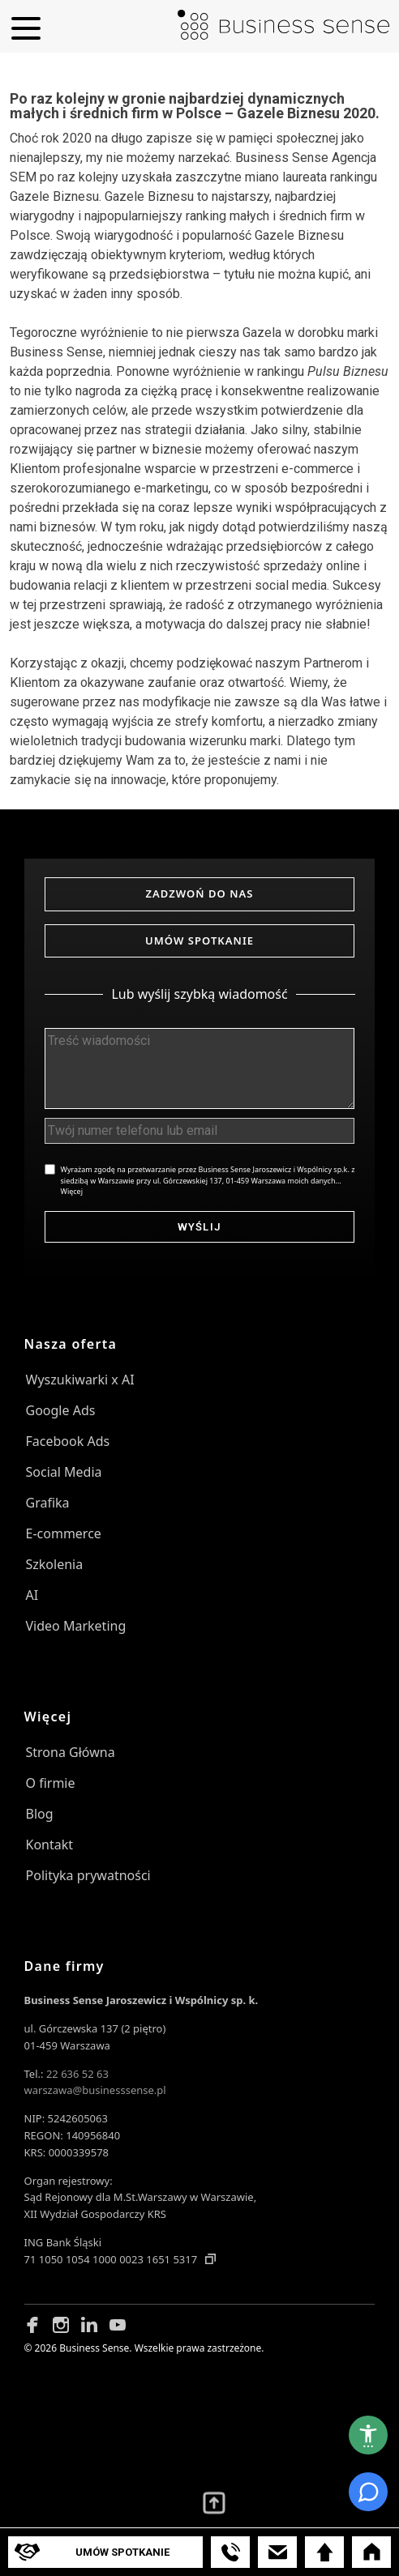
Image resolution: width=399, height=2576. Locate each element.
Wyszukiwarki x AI (80, 1379)
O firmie (50, 1783)
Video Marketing (76, 1626)
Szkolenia (55, 1564)
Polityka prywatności (88, 1875)
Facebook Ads (68, 1441)
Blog (40, 1814)
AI (32, 1595)
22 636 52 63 (77, 2073)
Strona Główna (70, 1752)
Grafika (48, 1503)
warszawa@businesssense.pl (95, 2090)
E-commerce (63, 1533)
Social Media (64, 1472)
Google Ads (61, 1410)
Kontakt (50, 1844)
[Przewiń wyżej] (214, 2503)
